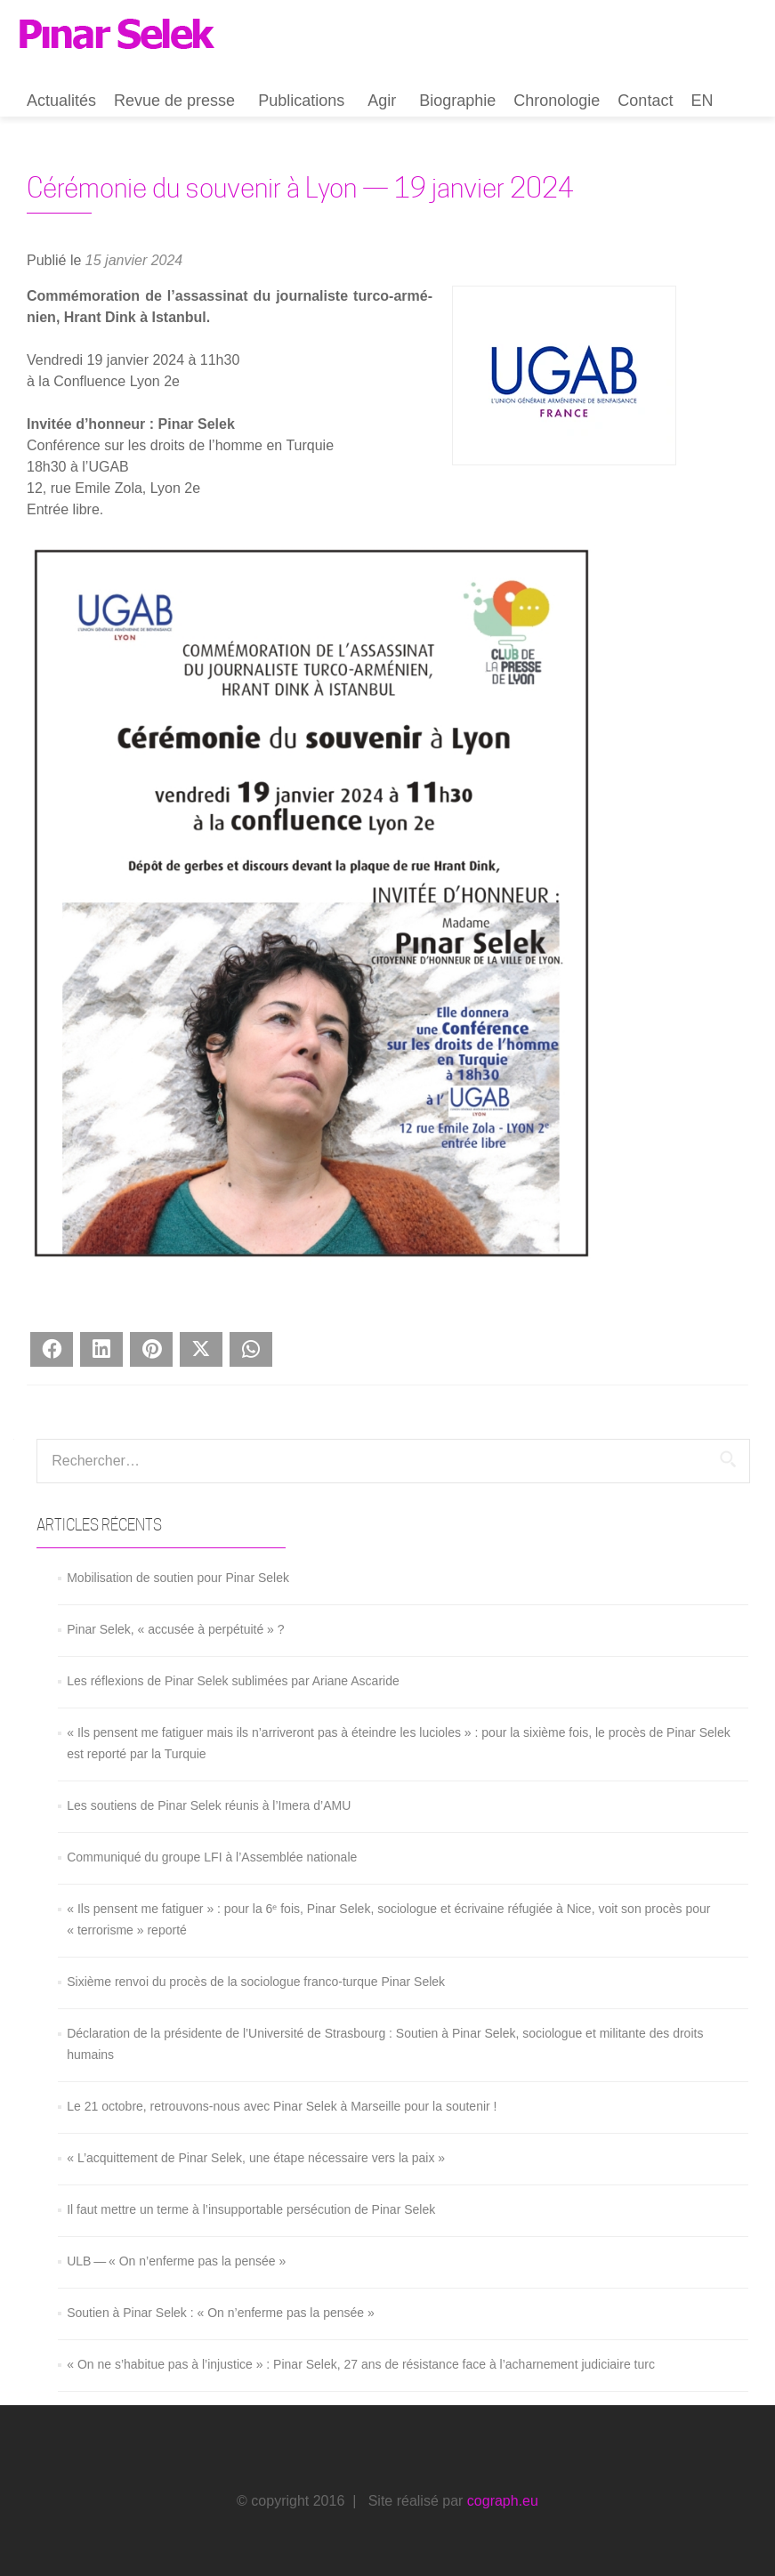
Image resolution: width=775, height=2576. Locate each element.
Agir (381, 100)
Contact (645, 100)
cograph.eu (502, 2500)
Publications (301, 100)
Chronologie (556, 100)
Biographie (457, 100)
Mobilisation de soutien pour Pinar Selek (178, 1578)
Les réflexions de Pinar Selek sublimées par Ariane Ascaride (233, 1681)
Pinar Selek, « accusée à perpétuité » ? (175, 1629)
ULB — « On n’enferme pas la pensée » (176, 2261)
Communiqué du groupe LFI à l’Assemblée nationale (212, 1857)
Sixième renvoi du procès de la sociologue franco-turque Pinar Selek (256, 1981)
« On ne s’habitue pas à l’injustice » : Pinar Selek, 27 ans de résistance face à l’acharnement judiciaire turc (361, 2364)
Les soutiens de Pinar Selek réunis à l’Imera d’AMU (209, 1805)
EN (701, 100)
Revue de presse (174, 100)
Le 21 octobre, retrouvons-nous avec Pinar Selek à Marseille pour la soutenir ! (281, 2106)
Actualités (61, 100)
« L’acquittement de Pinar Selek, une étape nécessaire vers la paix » (256, 2158)
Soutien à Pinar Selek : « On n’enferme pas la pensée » (221, 2312)
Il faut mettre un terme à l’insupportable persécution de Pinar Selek (251, 2209)
